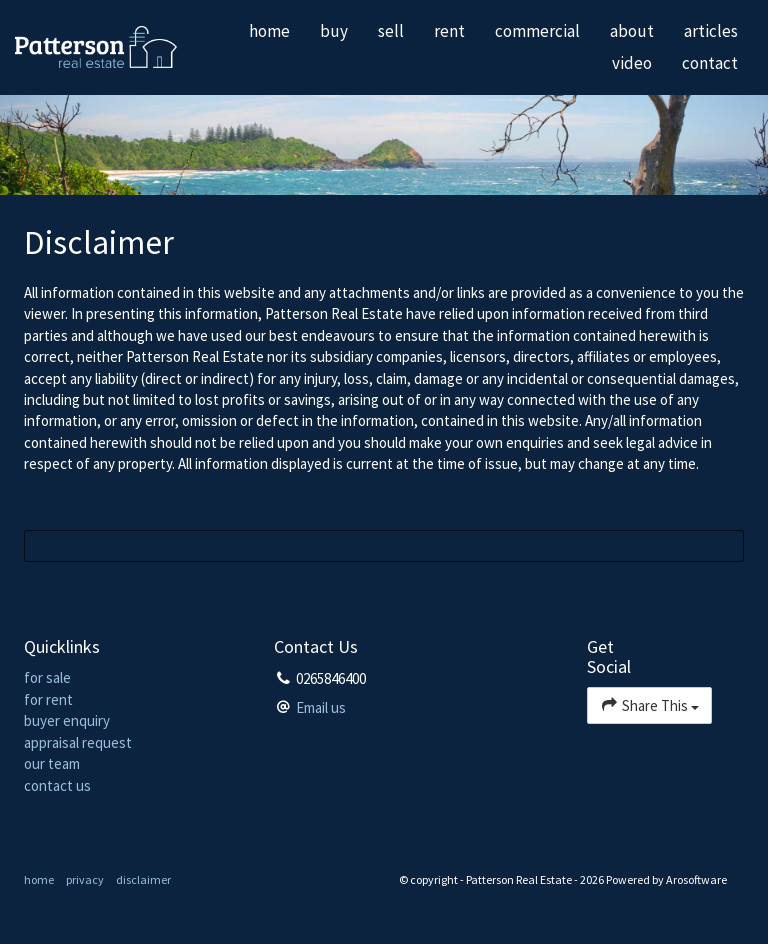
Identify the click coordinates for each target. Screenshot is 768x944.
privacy (85, 879)
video (632, 63)
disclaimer (143, 879)
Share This (649, 704)
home (269, 31)
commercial (537, 31)
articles (711, 31)
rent (449, 31)
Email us (321, 707)
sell (391, 31)
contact (710, 63)
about (632, 31)
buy (334, 31)
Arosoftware (696, 879)
